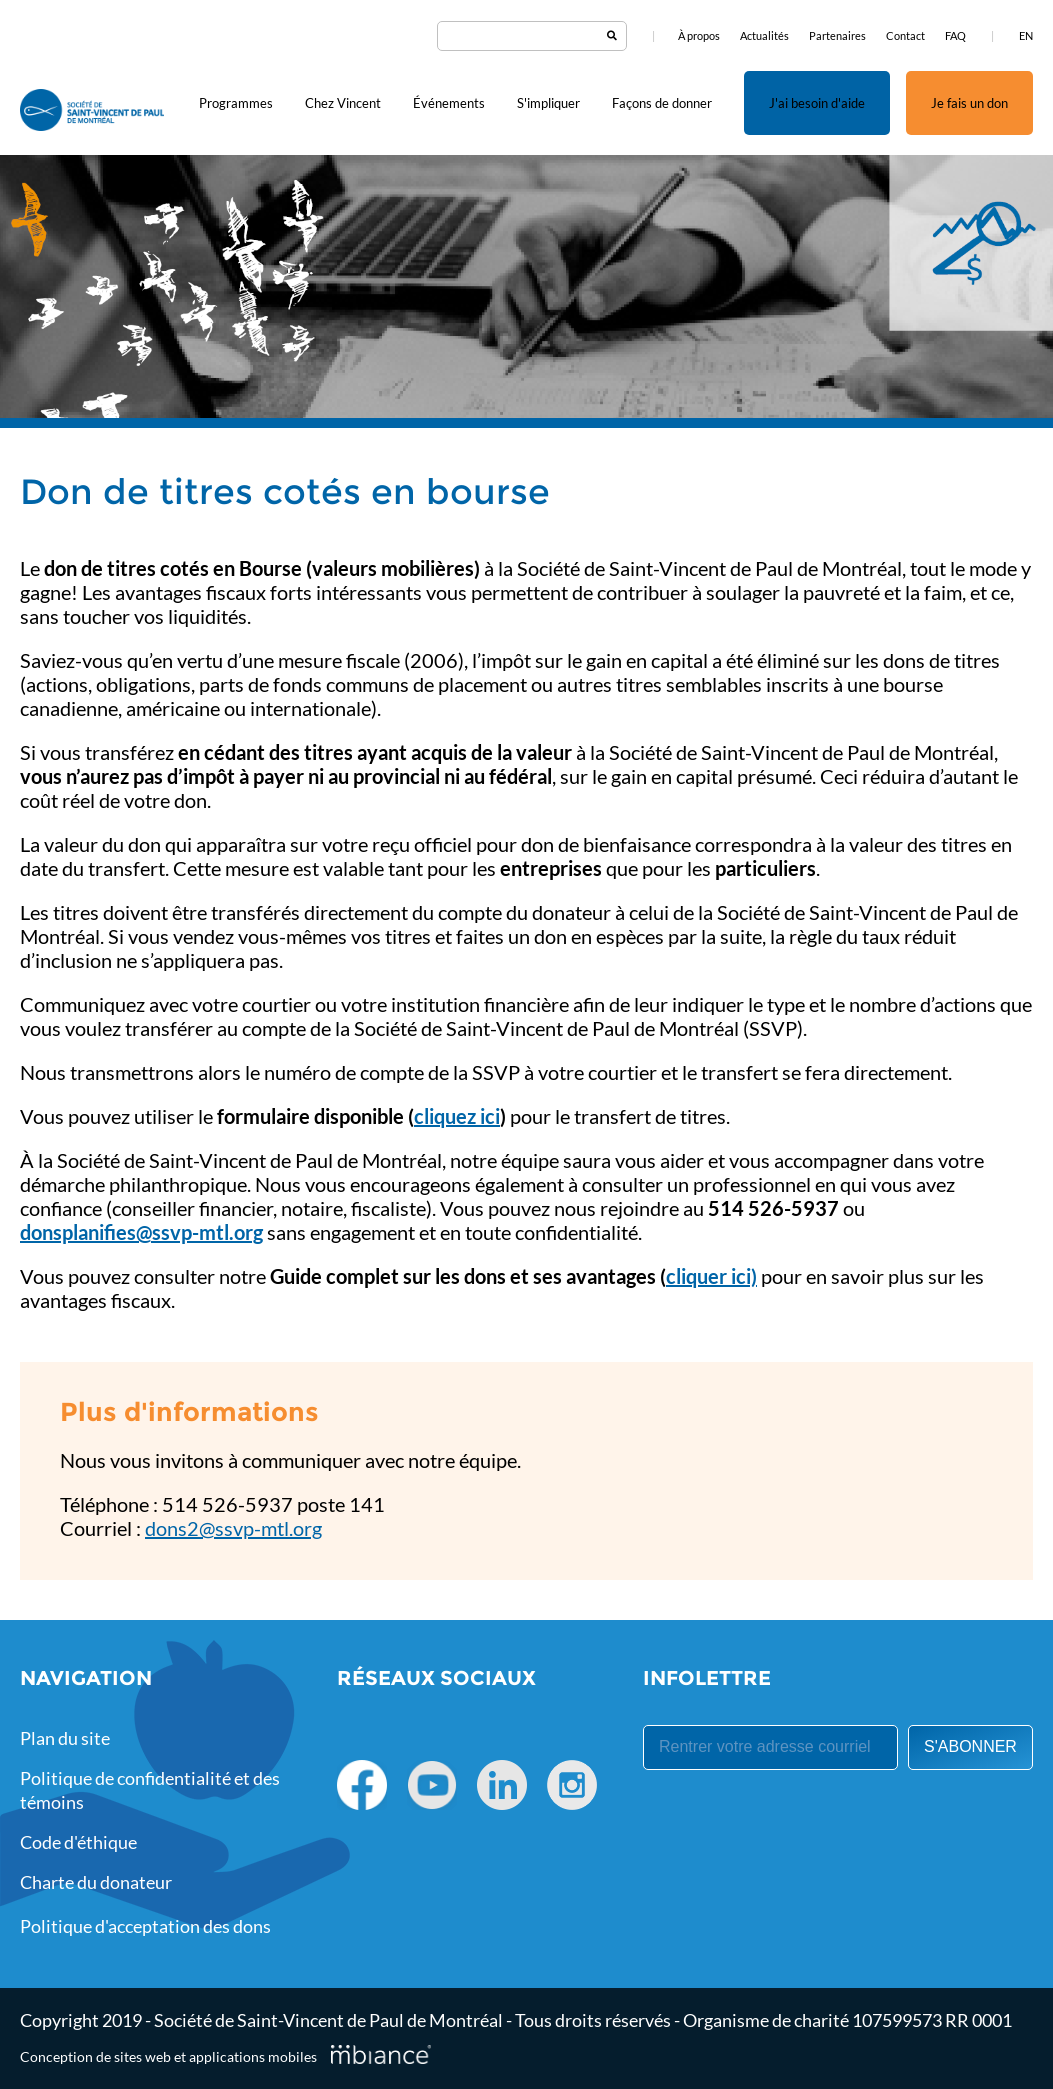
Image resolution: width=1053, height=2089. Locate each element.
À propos (699, 35)
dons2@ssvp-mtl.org (233, 1528)
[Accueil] (92, 112)
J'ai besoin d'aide (817, 103)
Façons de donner (662, 103)
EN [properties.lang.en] (1026, 35)
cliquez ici (457, 1116)
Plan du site (65, 1738)
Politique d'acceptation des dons (145, 1926)
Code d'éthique (78, 1842)
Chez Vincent (343, 103)
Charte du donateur (96, 1882)
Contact (905, 35)
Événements (449, 103)
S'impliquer (548, 103)
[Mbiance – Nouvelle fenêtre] (381, 2054)
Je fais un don (969, 103)
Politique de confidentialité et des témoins (150, 1790)
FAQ (955, 35)
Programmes (236, 103)
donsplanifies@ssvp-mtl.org (141, 1232)
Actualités (764, 35)
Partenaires (837, 35)
